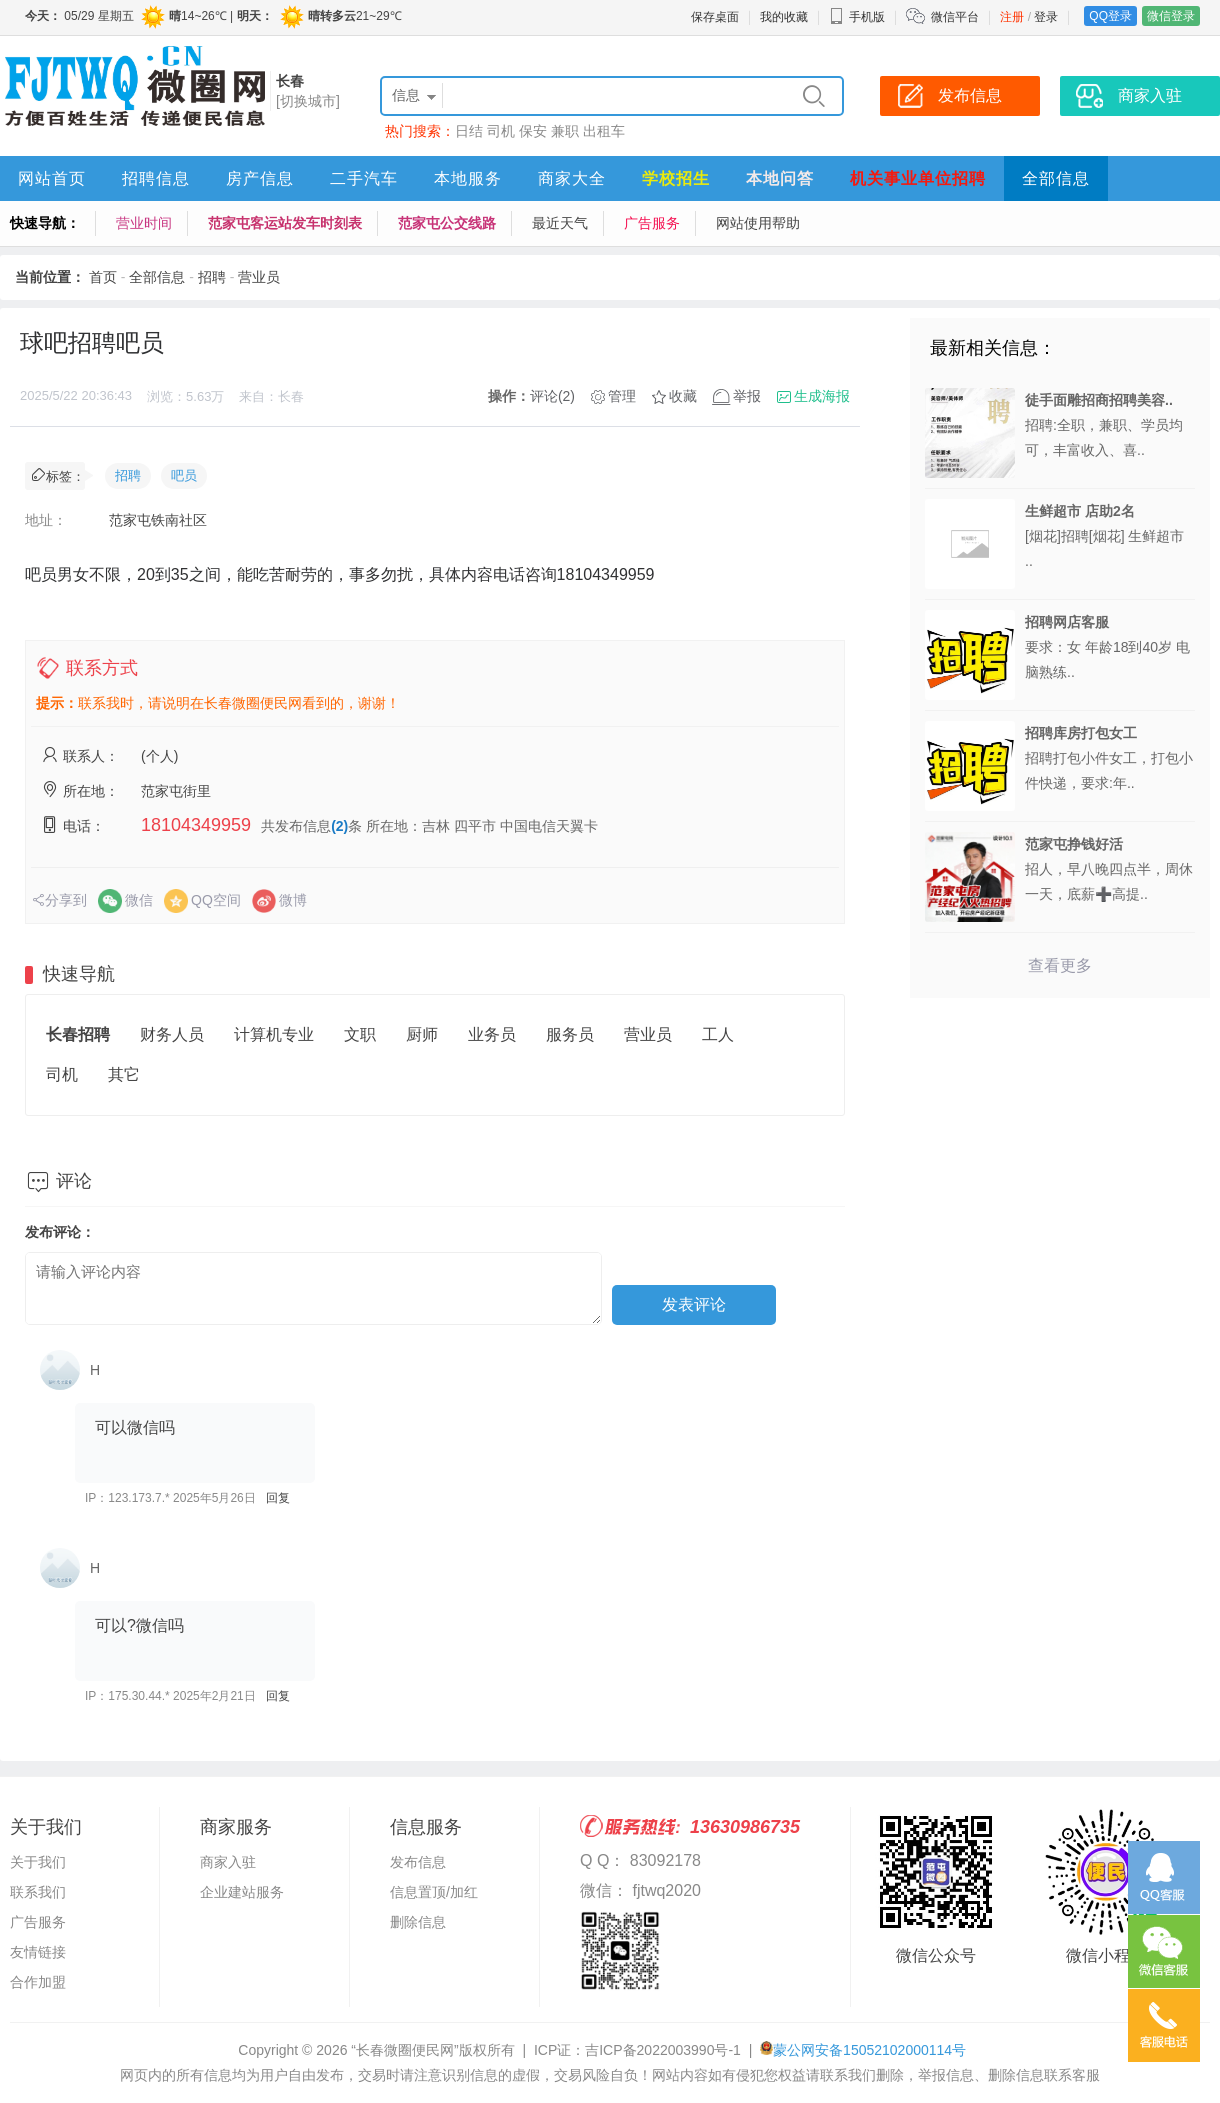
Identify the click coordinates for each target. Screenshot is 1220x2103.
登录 (1046, 17)
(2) (339, 826)
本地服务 (468, 178)
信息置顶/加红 (434, 1892)
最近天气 (560, 223)
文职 (360, 1034)
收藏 (683, 396)
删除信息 (418, 1922)
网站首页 (52, 178)
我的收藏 (784, 17)
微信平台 (955, 17)
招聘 (212, 277)
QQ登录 (1110, 16)
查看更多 (1060, 965)
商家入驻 (228, 1862)
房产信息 (260, 178)
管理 (622, 396)
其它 (124, 1074)
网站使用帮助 (758, 223)
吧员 (184, 475)
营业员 (259, 277)
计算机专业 (274, 1034)
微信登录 (1171, 16)
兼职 (565, 131)
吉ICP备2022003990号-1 (663, 2050)
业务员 (492, 1034)
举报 (747, 396)
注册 (1012, 17)
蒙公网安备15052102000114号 (869, 2050)
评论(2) (552, 396)
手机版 (857, 17)
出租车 (604, 131)
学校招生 (676, 178)
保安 (533, 131)
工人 (718, 1034)
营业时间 (144, 223)
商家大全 (572, 178)
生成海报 (822, 396)
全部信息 (1056, 178)
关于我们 (38, 1862)
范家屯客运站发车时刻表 (285, 223)
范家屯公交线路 (447, 223)
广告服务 (652, 223)
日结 (469, 131)
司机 (501, 131)
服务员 (570, 1034)
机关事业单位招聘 (918, 178)
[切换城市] (308, 101)
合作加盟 (38, 1982)
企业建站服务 (242, 1892)
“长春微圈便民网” (404, 2050)
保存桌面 (715, 17)
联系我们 (38, 1892)
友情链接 (38, 1952)
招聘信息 (156, 178)
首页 (103, 277)
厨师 (422, 1034)
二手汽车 (364, 178)
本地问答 (780, 178)
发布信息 (418, 1862)
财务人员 (172, 1034)
